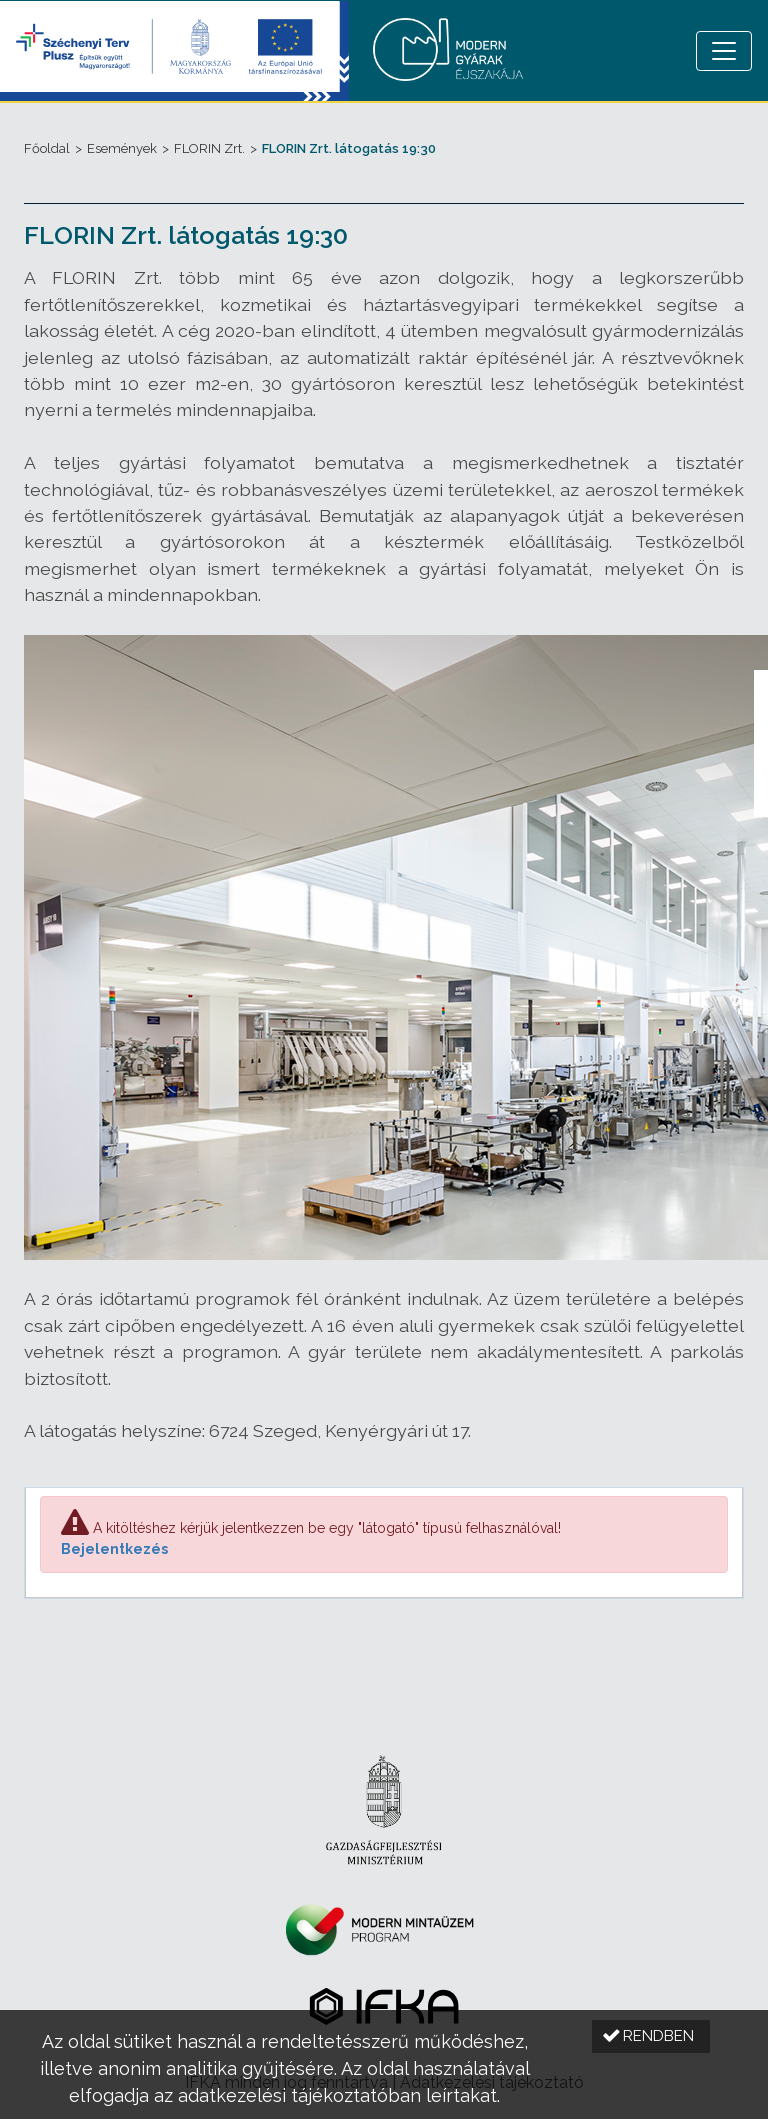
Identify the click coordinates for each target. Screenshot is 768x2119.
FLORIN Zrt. (209, 148)
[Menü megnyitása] (724, 51)
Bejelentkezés (114, 1549)
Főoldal (47, 148)
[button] (651, 2036)
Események (122, 148)
